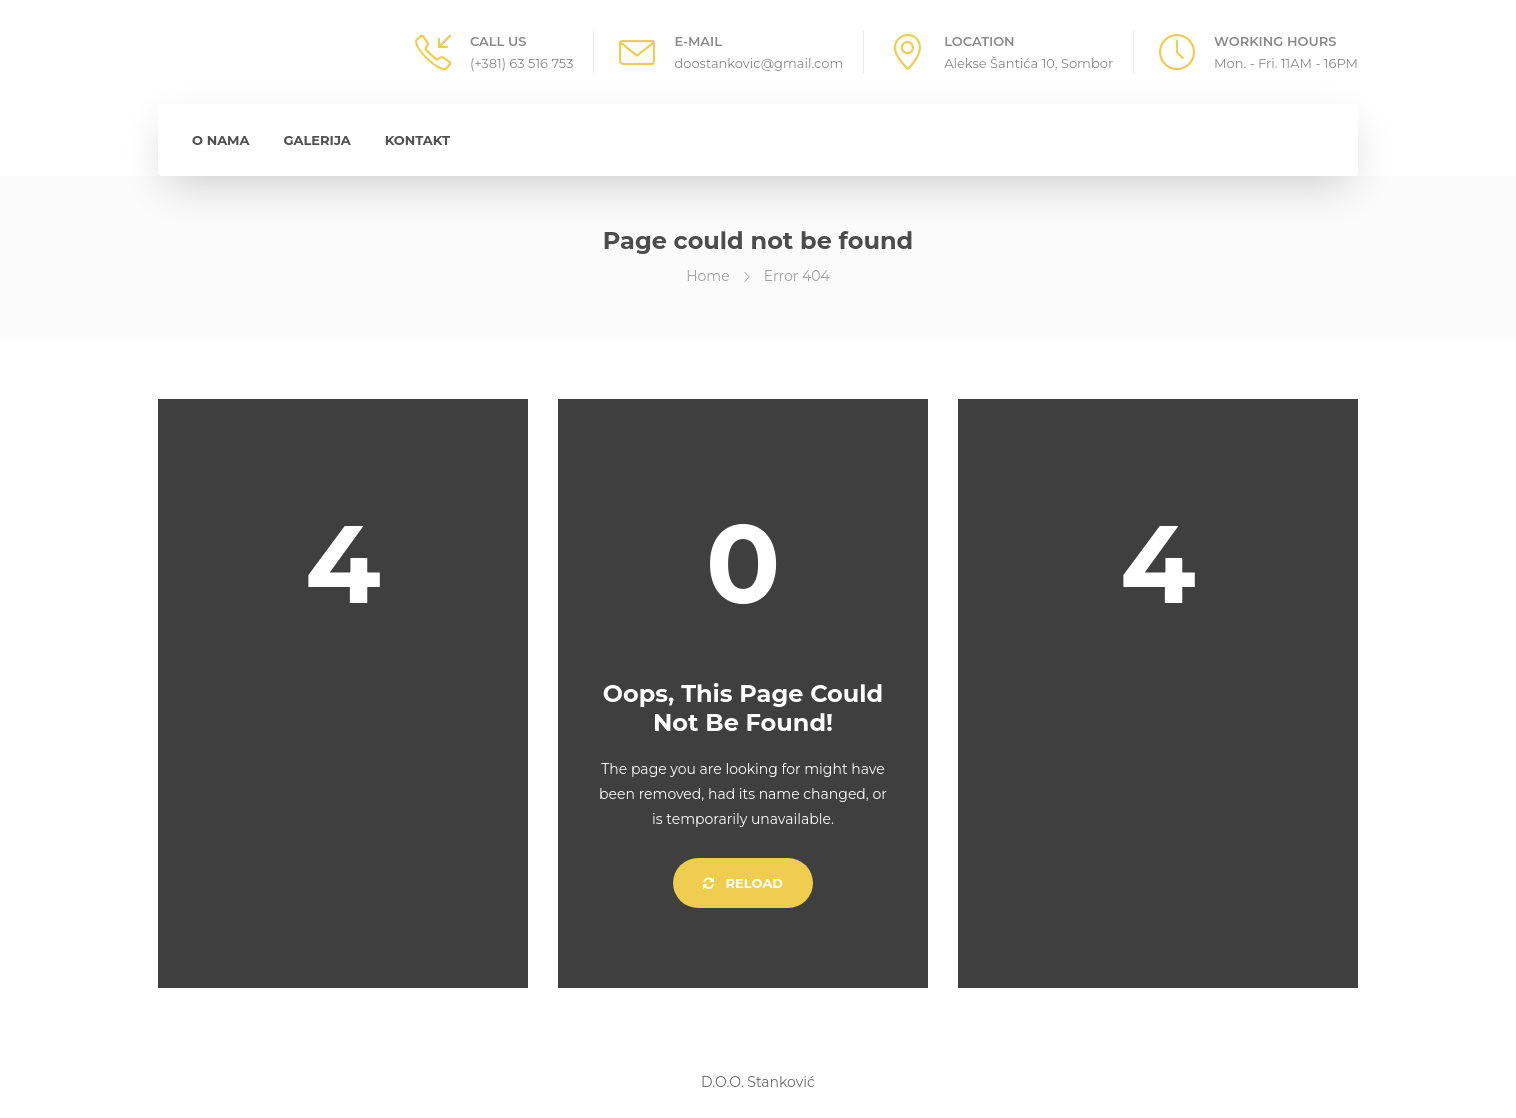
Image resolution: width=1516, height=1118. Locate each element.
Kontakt (417, 140)
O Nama (221, 140)
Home (707, 276)
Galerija (317, 140)
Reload (743, 883)
